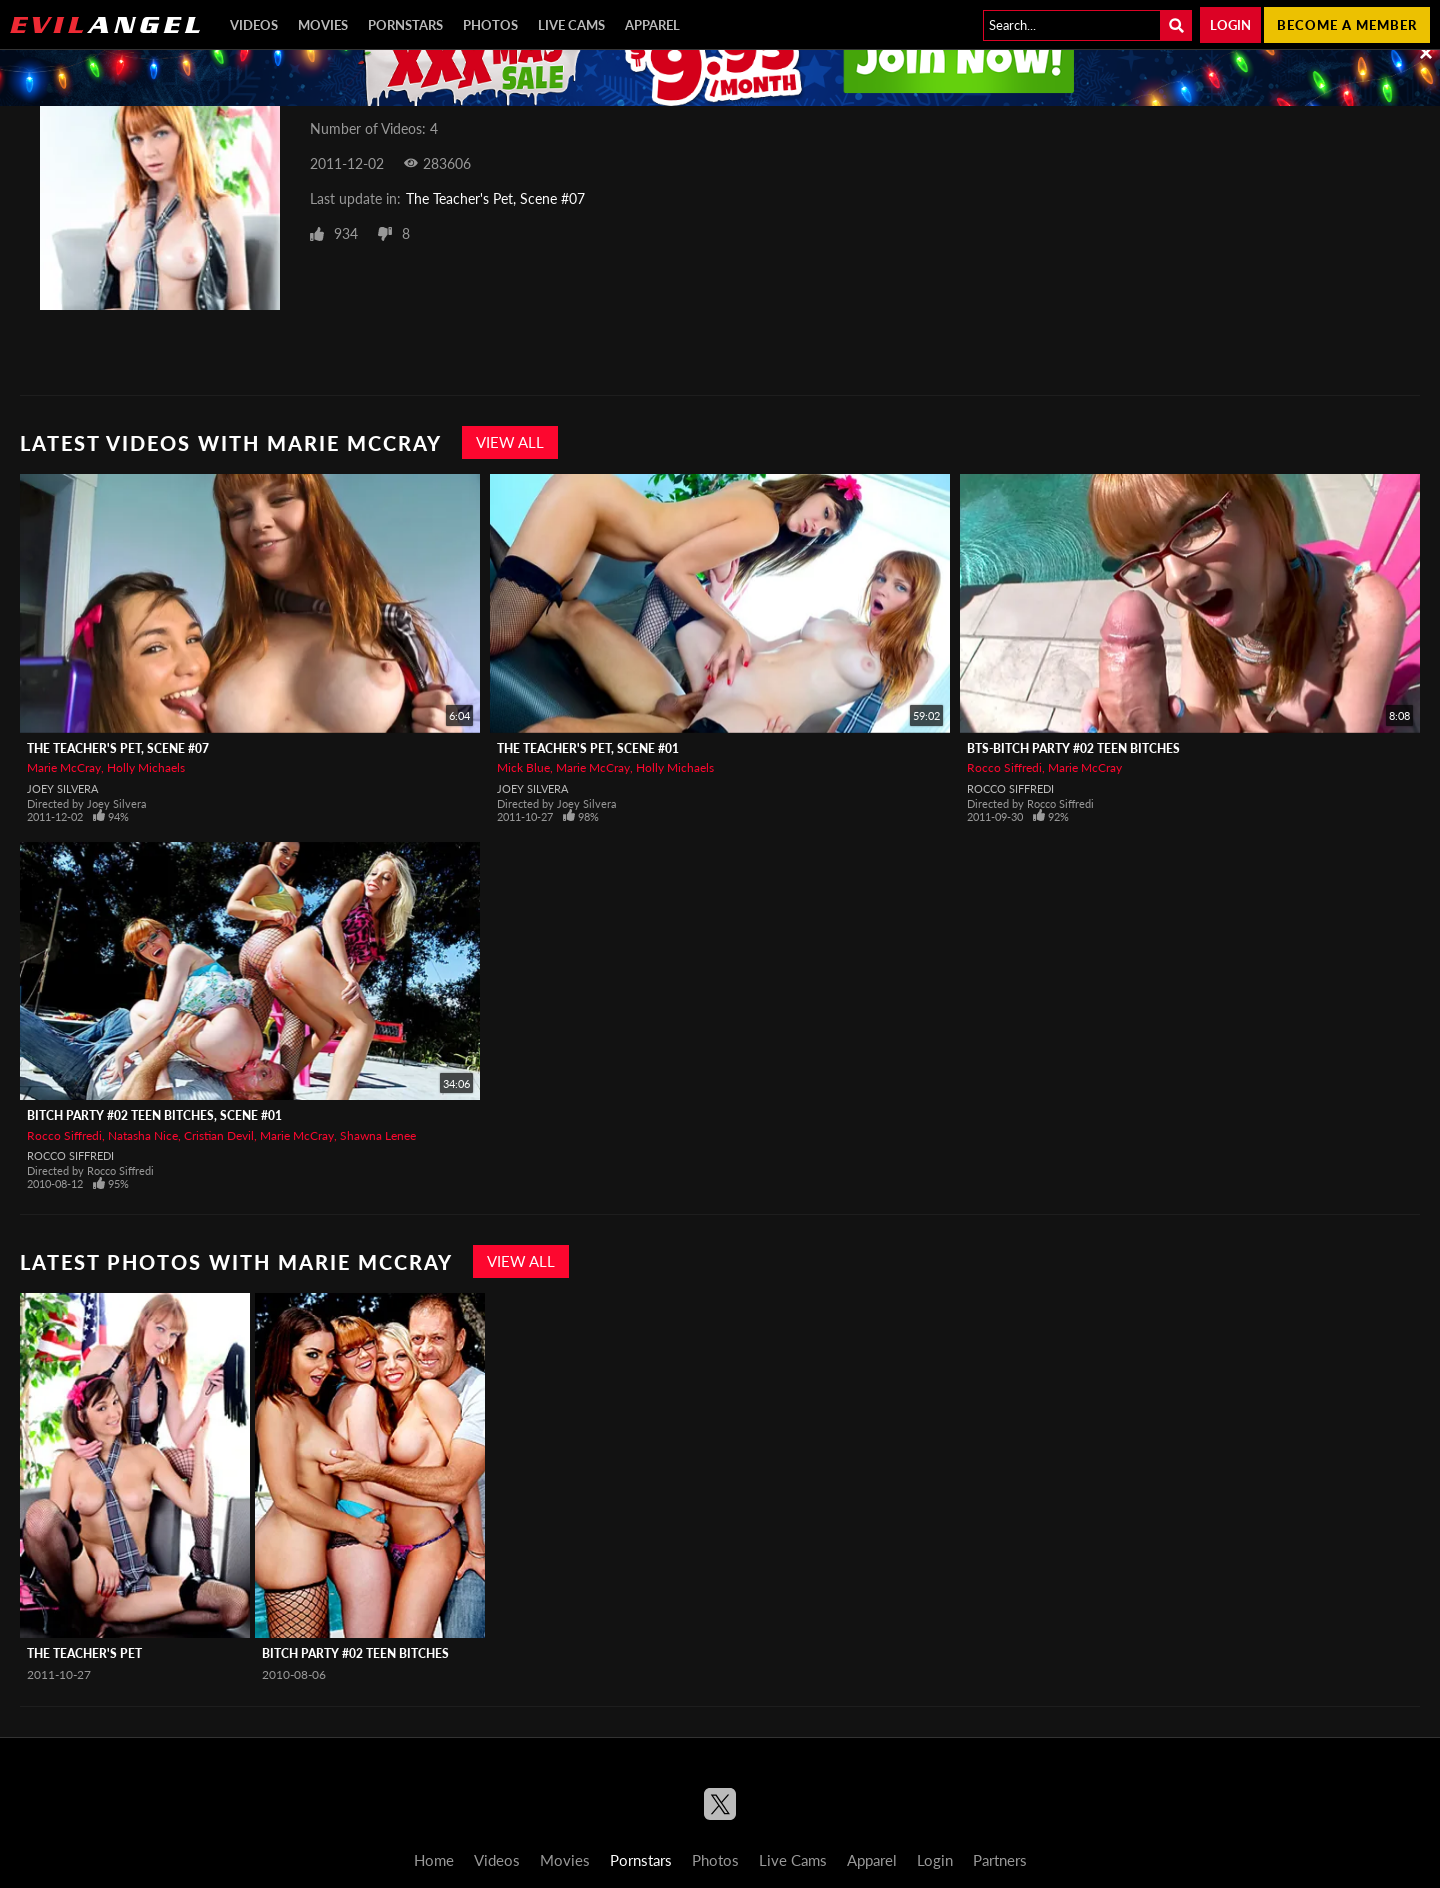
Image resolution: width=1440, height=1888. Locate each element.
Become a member (1347, 25)
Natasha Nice (143, 1135)
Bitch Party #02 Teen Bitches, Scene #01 (154, 1115)
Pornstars (405, 25)
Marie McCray (64, 767)
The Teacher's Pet (84, 1653)
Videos (254, 25)
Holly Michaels (146, 767)
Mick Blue (523, 767)
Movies (323, 25)
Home (434, 1860)
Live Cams (571, 25)
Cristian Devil (219, 1135)
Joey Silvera (62, 788)
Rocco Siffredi (1004, 767)
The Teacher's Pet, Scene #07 (495, 198)
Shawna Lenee (378, 1135)
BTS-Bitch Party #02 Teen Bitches (1073, 748)
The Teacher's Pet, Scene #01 (588, 748)
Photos (490, 25)
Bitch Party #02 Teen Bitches (355, 1653)
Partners (1000, 1860)
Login (1230, 25)
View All (510, 442)
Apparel (652, 25)
